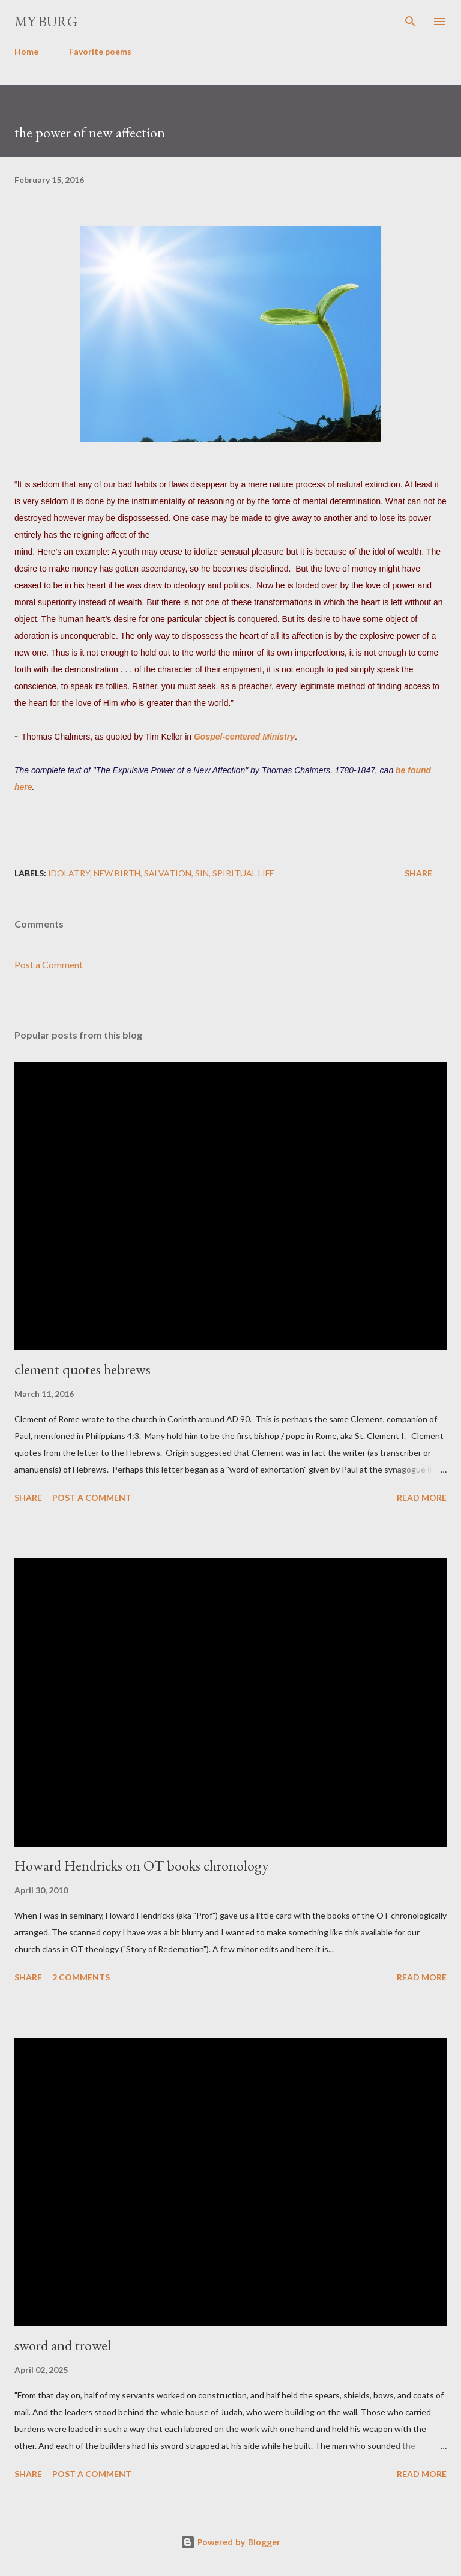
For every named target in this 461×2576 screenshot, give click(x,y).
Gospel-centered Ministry (244, 736)
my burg (45, 21)
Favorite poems (100, 51)
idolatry (69, 873)
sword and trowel (62, 2345)
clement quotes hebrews (82, 1369)
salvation (167, 873)
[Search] (410, 21)
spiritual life (243, 873)
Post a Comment (48, 964)
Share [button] (418, 873)
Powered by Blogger (230, 2542)
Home (26, 51)
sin (202, 873)
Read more (422, 1497)
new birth (117, 873)
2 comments (81, 1977)
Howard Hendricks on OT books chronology (141, 1865)
